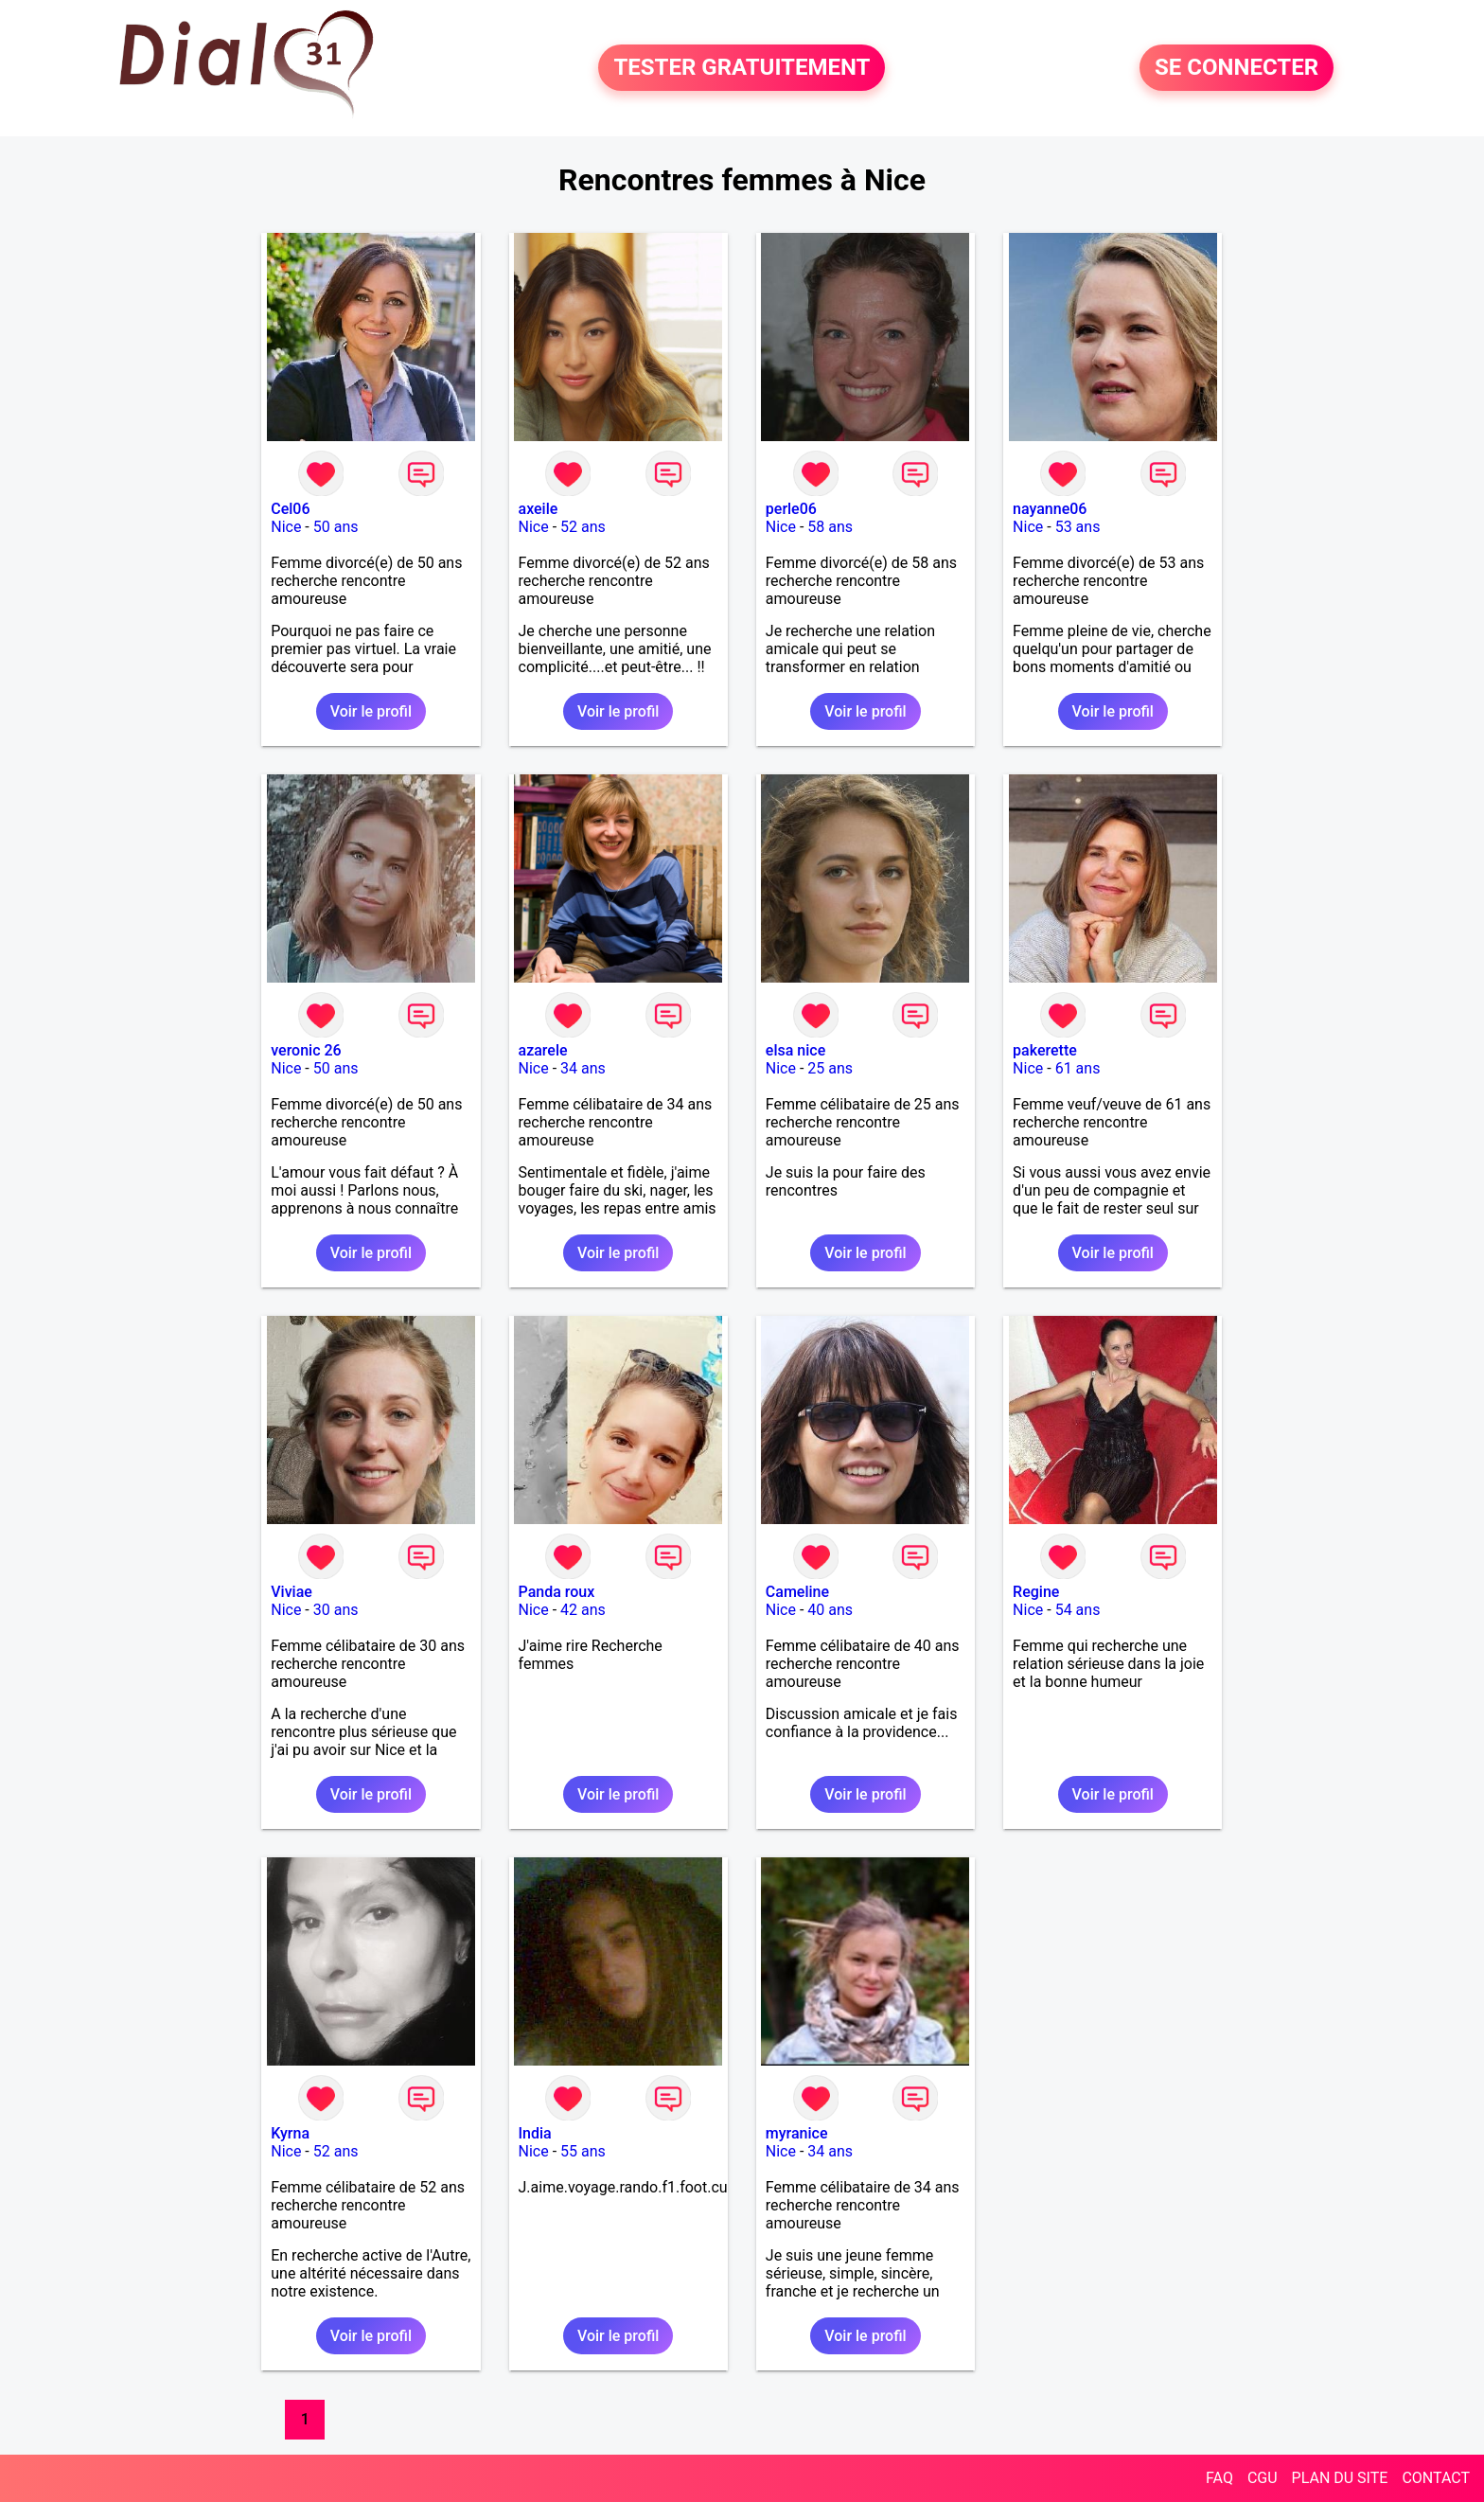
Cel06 (290, 509)
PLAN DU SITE (1340, 2478)
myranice (797, 2133)
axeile (538, 509)
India (535, 2133)
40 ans (830, 1610)
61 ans (1078, 1068)
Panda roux (557, 1592)
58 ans (830, 527)
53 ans (1078, 527)
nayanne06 (1049, 509)
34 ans (583, 1068)
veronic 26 (306, 1050)
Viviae (291, 1592)
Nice (286, 527)
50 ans (336, 527)
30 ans (336, 1610)
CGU (1262, 2478)
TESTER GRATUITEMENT (741, 68)
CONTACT (1436, 2478)
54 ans (1078, 1610)
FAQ (1219, 2478)
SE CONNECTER (1236, 68)
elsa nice (795, 1050)
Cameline (797, 1592)
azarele (543, 1050)
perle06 (791, 509)
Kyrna (290, 2133)
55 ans (583, 2151)
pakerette (1045, 1050)
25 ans (830, 1068)
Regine (1036, 1592)
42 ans (583, 1610)
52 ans (583, 527)
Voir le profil (371, 711)
